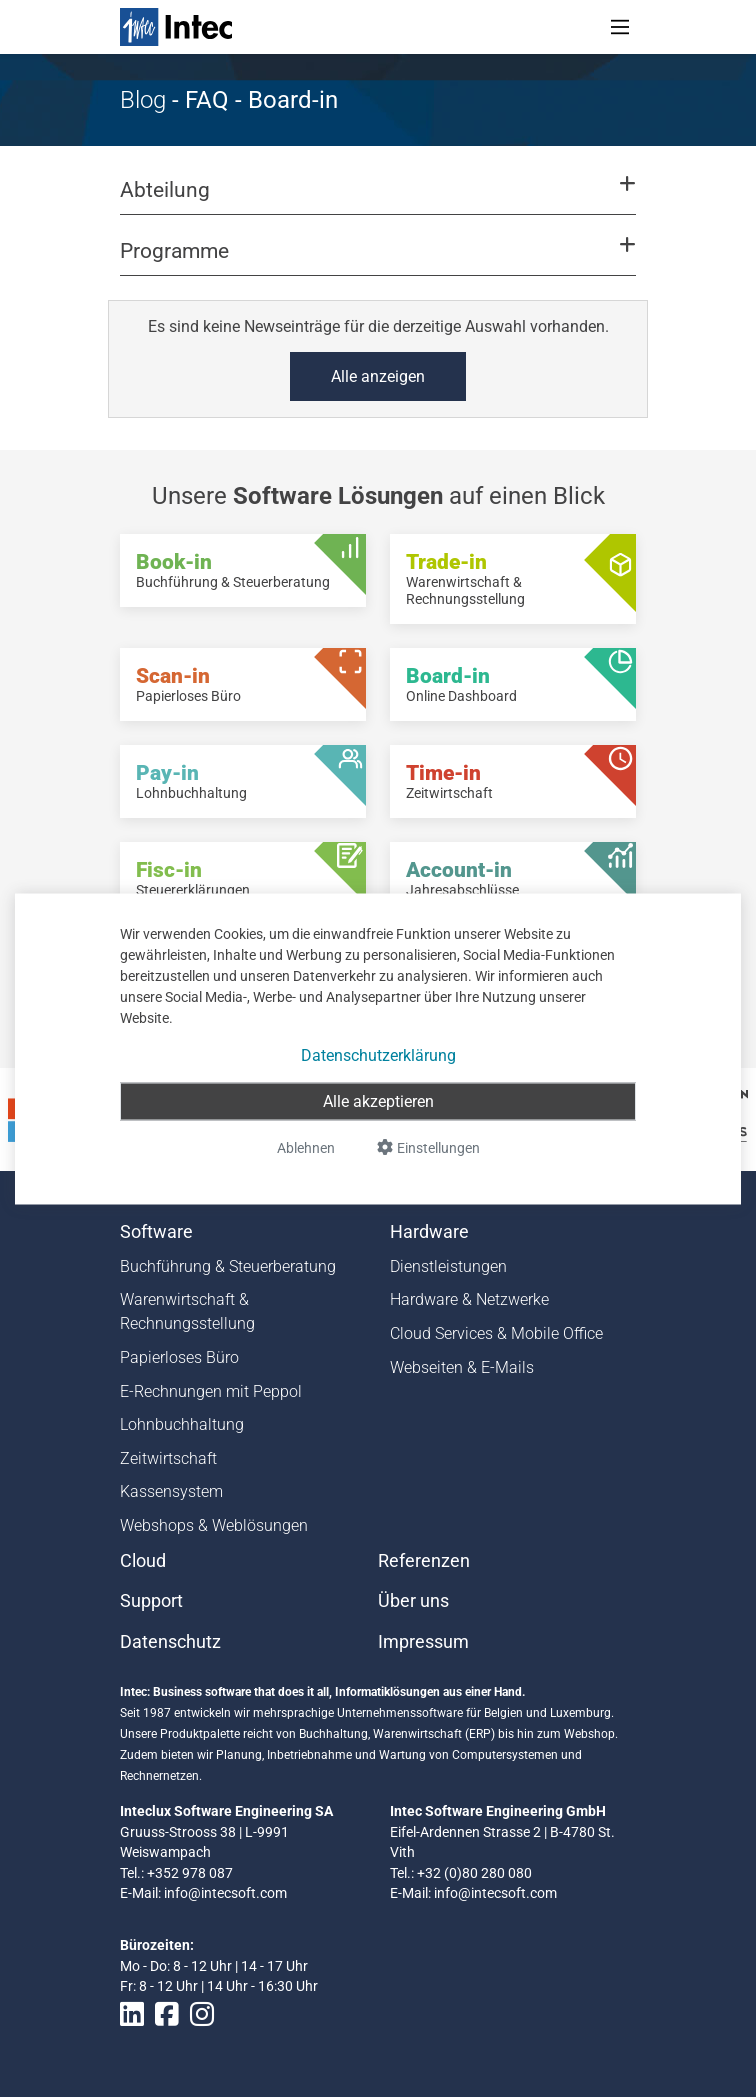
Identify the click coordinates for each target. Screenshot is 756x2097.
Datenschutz (170, 1642)
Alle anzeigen (378, 376)
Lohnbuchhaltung (182, 1424)
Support (151, 1601)
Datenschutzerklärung (378, 1054)
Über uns (413, 1601)
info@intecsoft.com (225, 1893)
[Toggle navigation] (620, 27)
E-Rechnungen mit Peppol (211, 1391)
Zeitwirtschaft (168, 1458)
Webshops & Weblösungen (214, 1525)
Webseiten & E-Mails (462, 1367)
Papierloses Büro (179, 1357)
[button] (378, 199)
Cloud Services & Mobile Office (496, 1333)
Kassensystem (171, 1491)
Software (156, 1232)
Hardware (429, 1232)
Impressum (423, 1642)
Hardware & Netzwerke (469, 1299)
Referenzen (424, 1561)
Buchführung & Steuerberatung (228, 1266)
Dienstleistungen (448, 1266)
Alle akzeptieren (378, 1100)
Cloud (143, 1561)
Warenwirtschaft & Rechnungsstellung (187, 1311)
